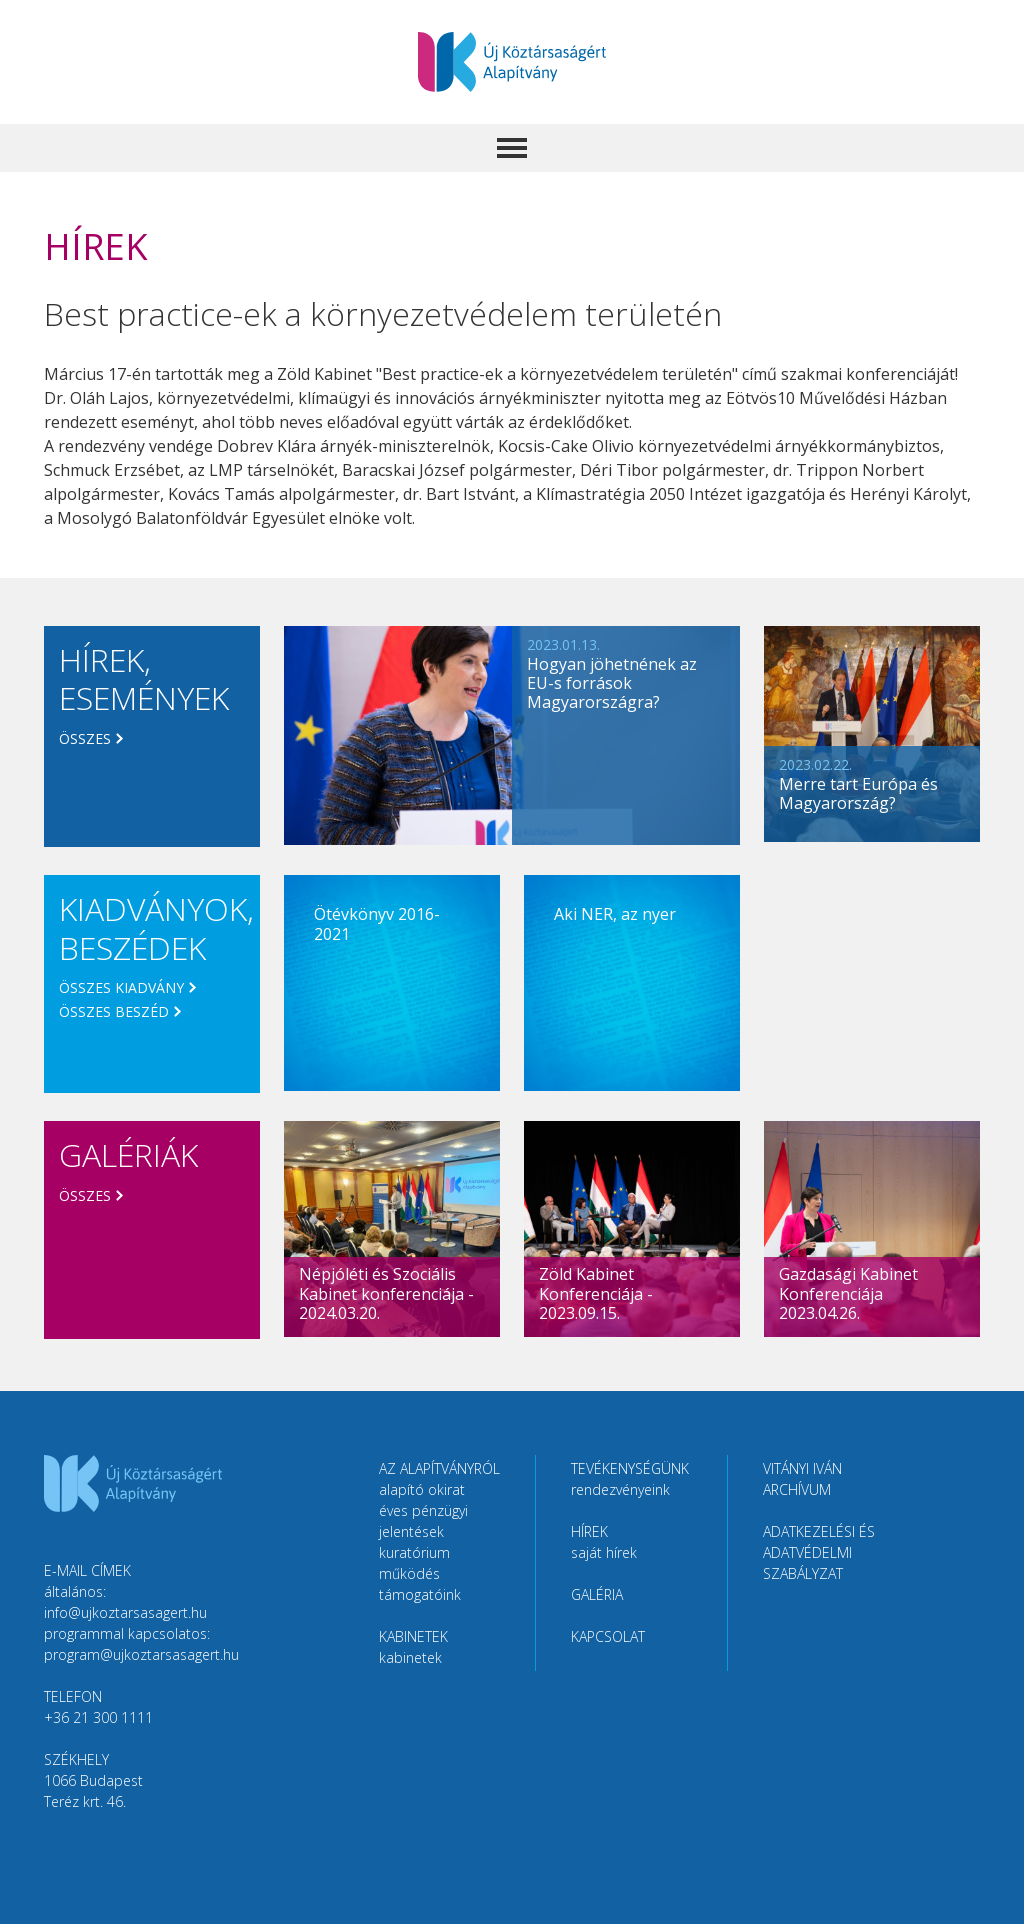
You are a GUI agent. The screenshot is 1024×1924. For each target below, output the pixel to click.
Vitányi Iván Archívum (802, 1479)
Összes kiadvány (121, 987)
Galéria (597, 1594)
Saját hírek (604, 1552)
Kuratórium (414, 1552)
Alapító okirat (422, 1489)
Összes (85, 738)
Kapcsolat (608, 1636)
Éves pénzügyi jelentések (423, 1521)
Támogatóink (420, 1594)
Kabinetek (410, 1657)
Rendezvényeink (620, 1489)
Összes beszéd (114, 1011)
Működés (409, 1573)
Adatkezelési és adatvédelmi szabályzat (819, 1552)
